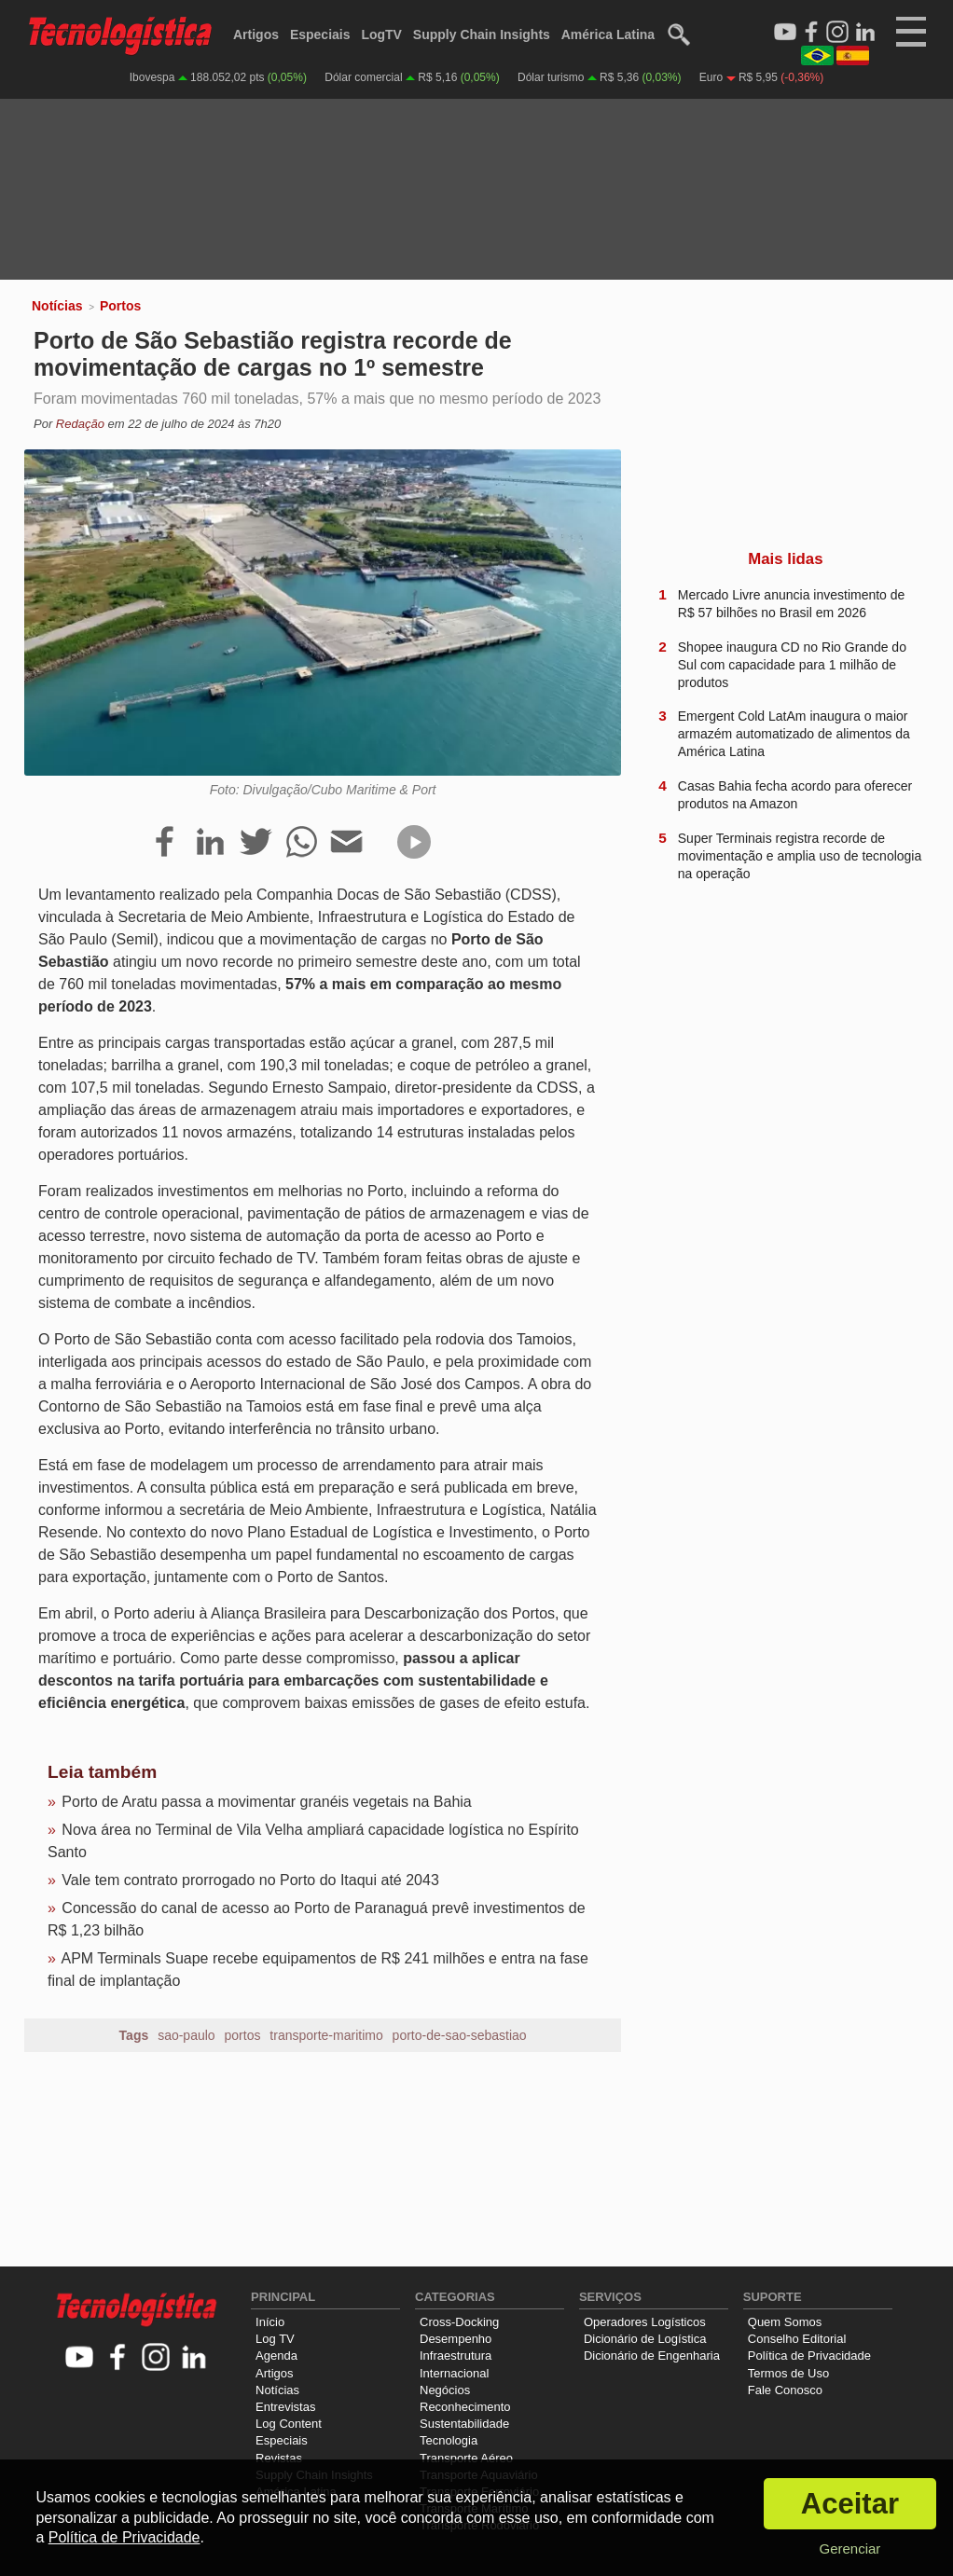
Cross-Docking (459, 2322)
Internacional (454, 2373)
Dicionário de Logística (645, 2339)
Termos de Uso (788, 2373)
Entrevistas (285, 2407)
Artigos (256, 34)
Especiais (320, 34)
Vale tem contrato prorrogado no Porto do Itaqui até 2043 (250, 1880)
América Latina (608, 34)
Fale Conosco (785, 2390)
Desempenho (455, 2339)
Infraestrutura (455, 2355)
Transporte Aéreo (466, 2458)
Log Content (289, 2424)
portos (243, 2035)
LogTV (381, 34)
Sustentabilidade (464, 2424)
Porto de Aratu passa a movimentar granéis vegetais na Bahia (266, 1802)
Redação (80, 424)
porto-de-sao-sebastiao (460, 2035)
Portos (120, 305)
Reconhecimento (465, 2407)
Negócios (445, 2390)
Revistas (279, 2458)
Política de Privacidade (809, 2355)
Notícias (57, 305)
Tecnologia (448, 2440)
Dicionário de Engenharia (652, 2355)
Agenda (276, 2355)
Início (270, 2322)
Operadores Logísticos (645, 2322)
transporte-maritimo (325, 2035)
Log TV (275, 2339)
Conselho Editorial (797, 2339)
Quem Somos (785, 2322)
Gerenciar (849, 2548)
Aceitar (850, 2503)
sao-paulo (186, 2035)
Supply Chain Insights (481, 34)
